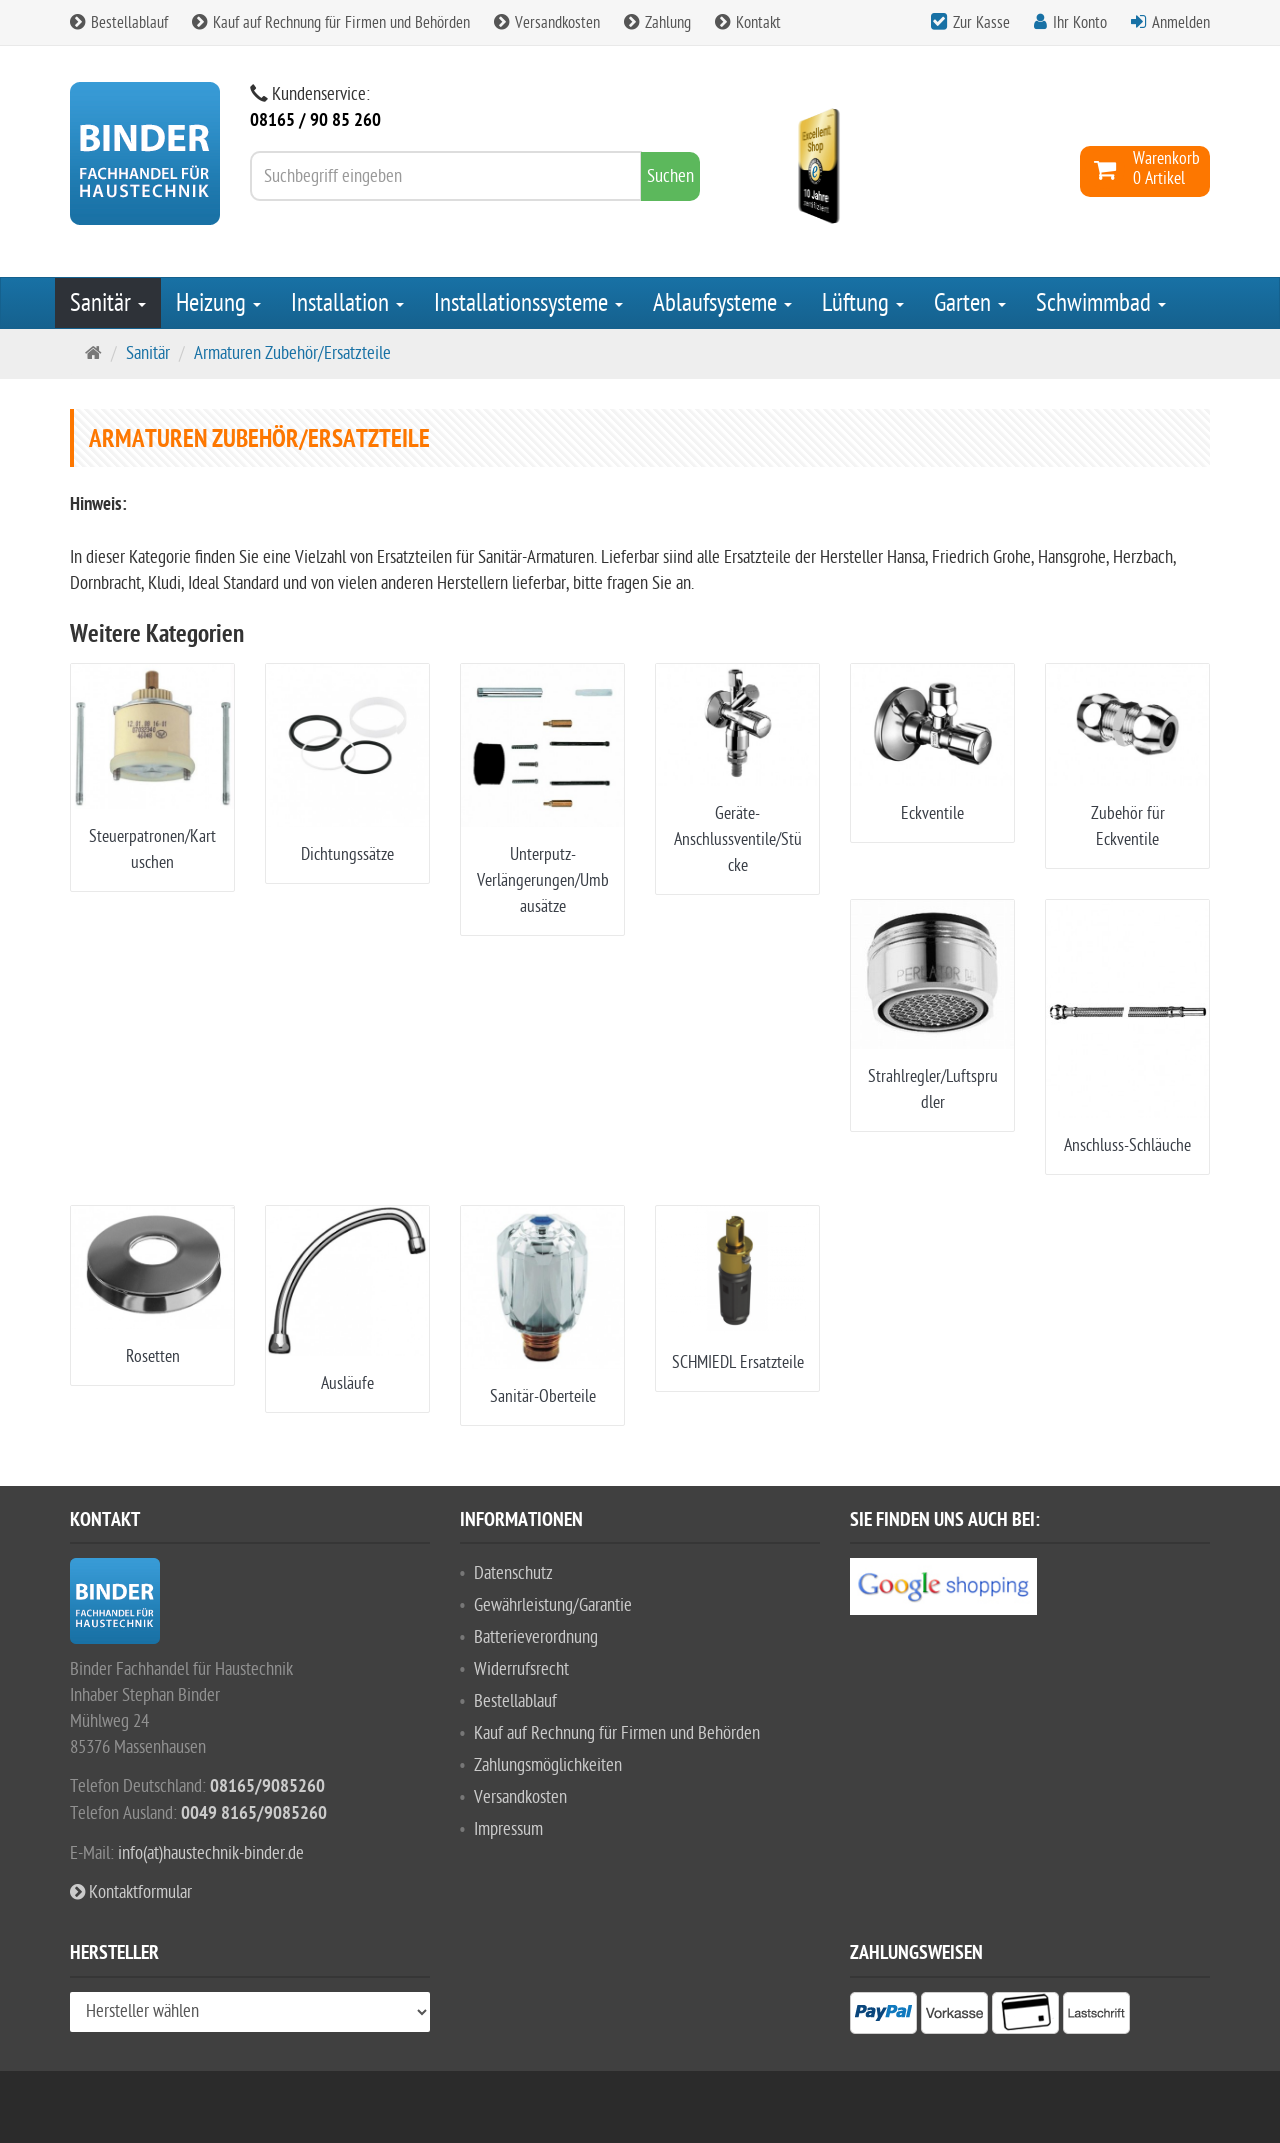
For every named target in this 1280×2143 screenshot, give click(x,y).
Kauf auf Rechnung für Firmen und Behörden (331, 23)
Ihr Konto (1080, 23)
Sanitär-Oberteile (543, 1396)
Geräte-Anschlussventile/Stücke (738, 839)
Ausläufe (347, 1383)
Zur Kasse (981, 23)
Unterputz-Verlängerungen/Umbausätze (543, 880)
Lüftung (863, 303)
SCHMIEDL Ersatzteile (738, 1362)
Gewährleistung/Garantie (553, 1605)
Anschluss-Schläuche (1127, 1145)
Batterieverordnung (536, 1637)
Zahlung (657, 23)
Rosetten (153, 1356)
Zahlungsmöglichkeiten (548, 1765)
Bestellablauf (119, 23)
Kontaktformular (131, 1892)
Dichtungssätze (347, 854)
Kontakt (748, 23)
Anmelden (1181, 23)
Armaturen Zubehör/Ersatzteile (292, 353)
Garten (970, 303)
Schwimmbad (1101, 303)
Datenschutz (513, 1573)
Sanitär (108, 303)
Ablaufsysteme (722, 303)
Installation (347, 303)
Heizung (218, 303)
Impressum (508, 1829)
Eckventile (932, 813)
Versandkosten (547, 23)
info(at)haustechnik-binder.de (211, 1853)
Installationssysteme (528, 303)
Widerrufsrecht (521, 1669)
